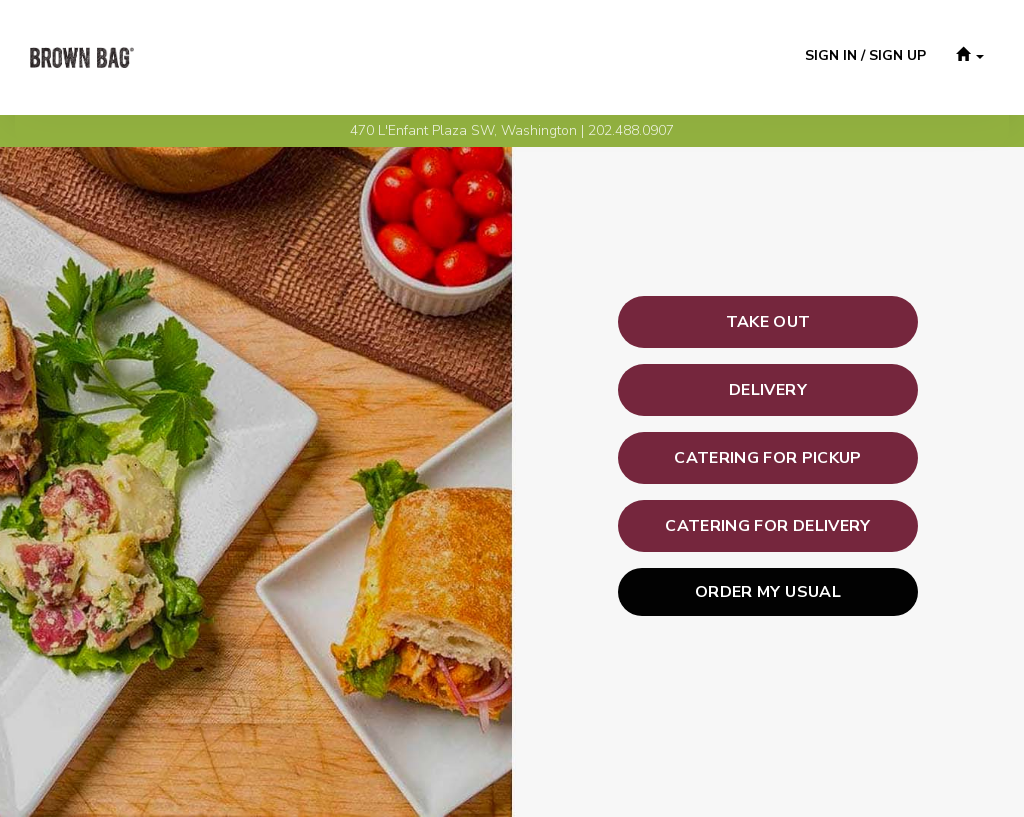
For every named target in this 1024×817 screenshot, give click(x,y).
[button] (970, 57)
